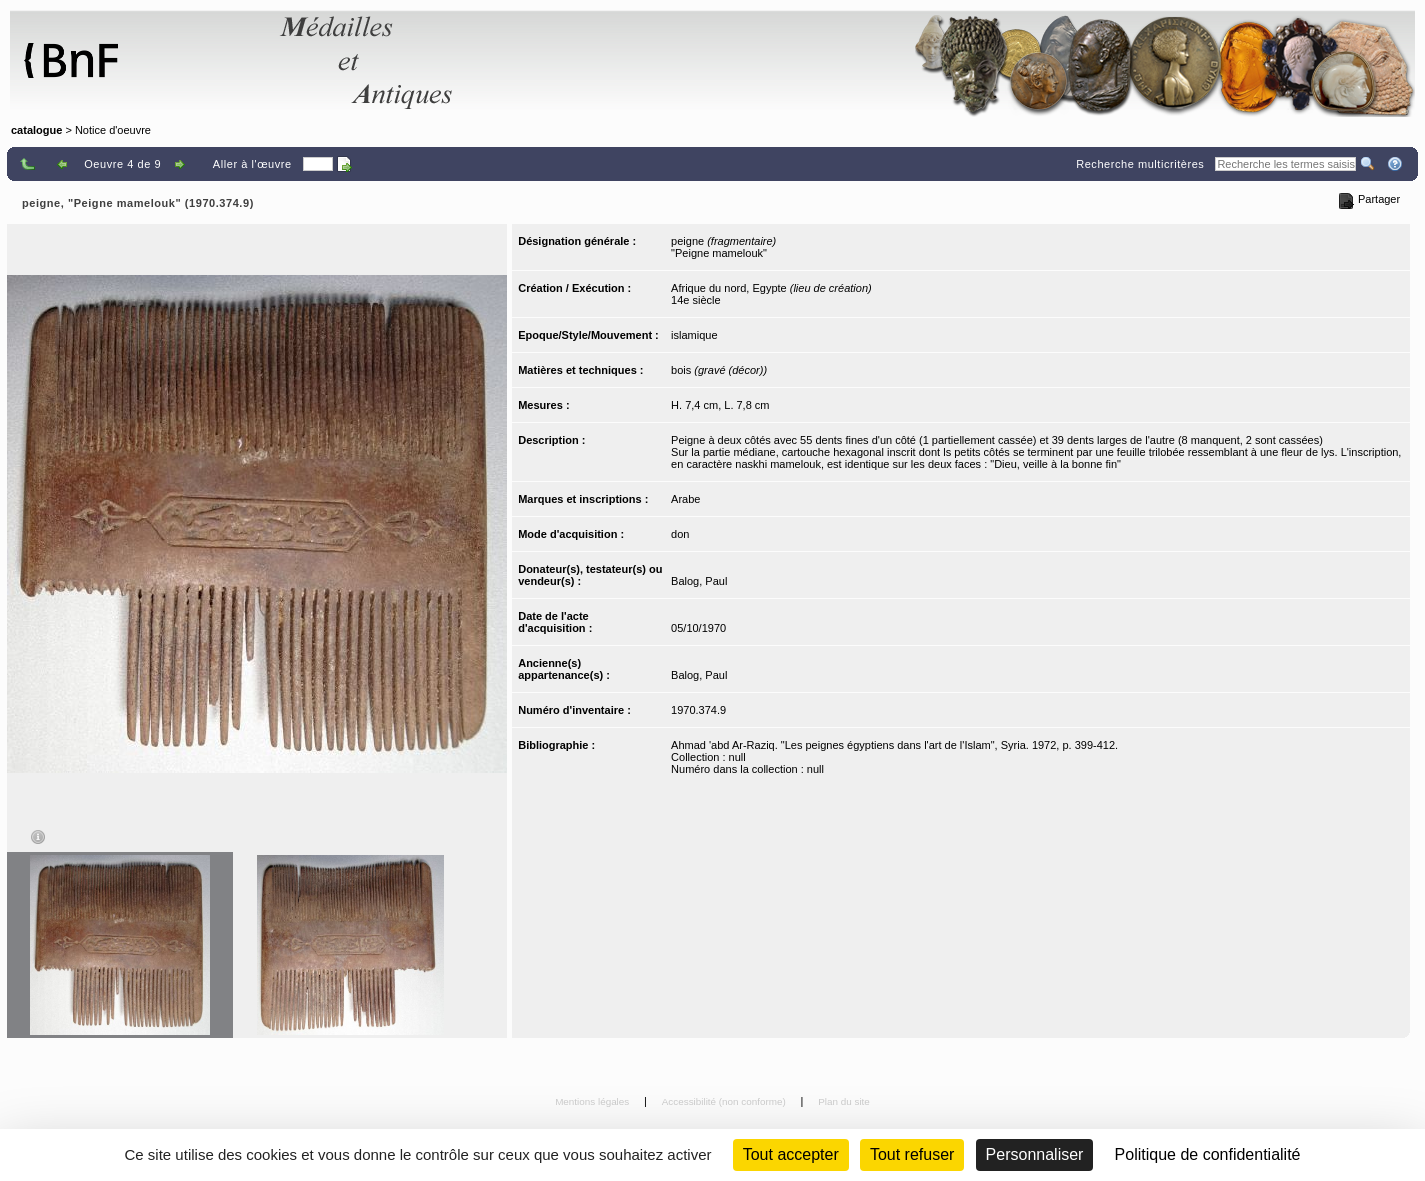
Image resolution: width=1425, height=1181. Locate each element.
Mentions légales (593, 1101)
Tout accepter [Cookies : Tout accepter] (791, 1154)
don (680, 534)
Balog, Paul (699, 581)
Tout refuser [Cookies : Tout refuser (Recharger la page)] (912, 1154)
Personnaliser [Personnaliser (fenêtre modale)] (1035, 1154)
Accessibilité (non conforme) (725, 1101)
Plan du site (844, 1101)
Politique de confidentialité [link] (1208, 1154)
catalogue (36, 130)
